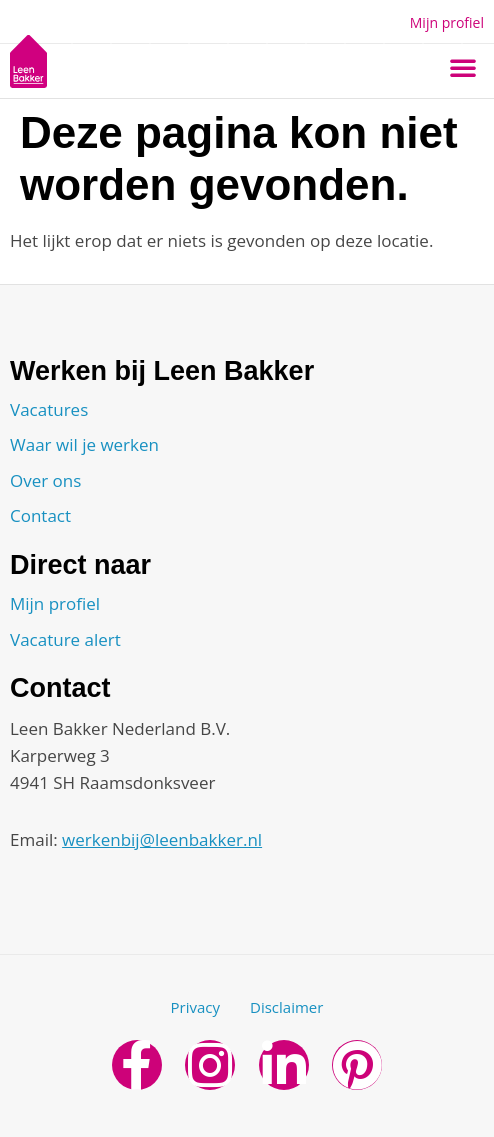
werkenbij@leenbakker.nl (162, 839)
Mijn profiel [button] (447, 22)
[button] (463, 67)
